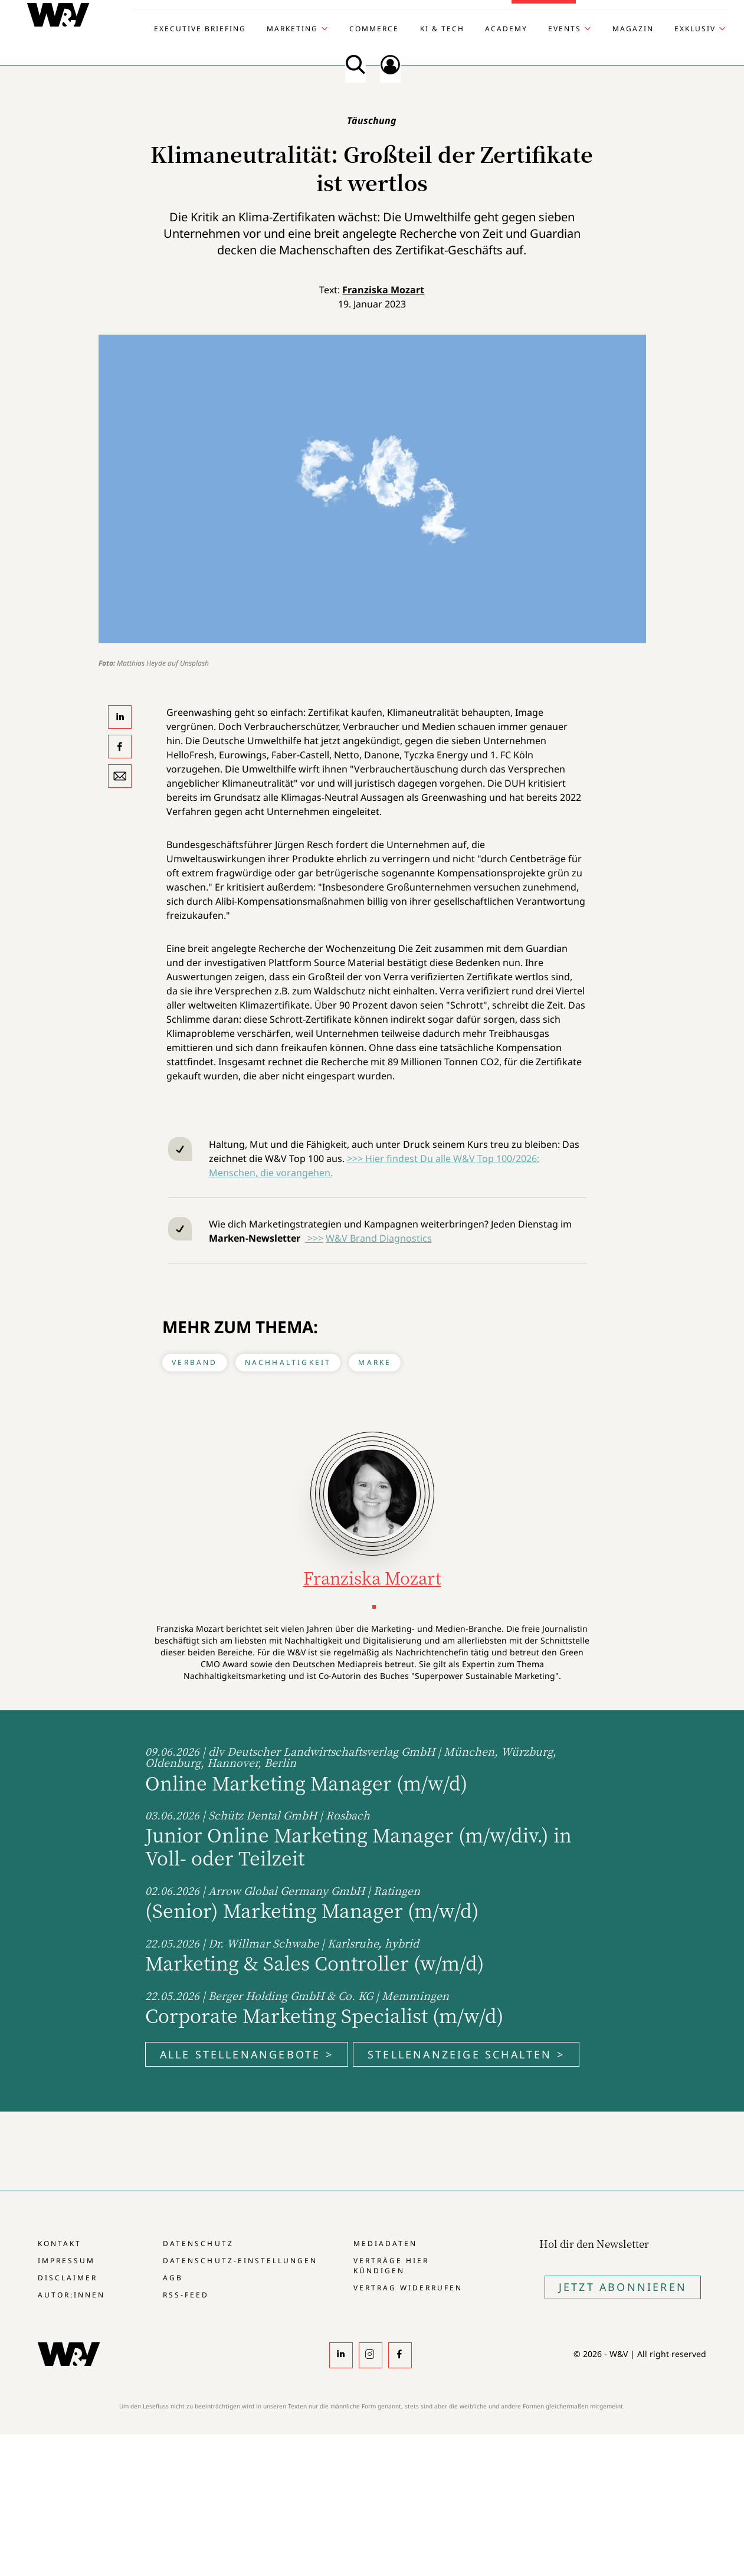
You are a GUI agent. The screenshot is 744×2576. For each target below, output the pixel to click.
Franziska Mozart (383, 289)
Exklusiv (695, 29)
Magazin (633, 29)
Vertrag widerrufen (408, 2288)
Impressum (66, 2261)
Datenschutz (198, 2243)
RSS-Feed (186, 2295)
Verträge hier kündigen (391, 2266)
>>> (314, 1238)
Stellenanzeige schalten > (466, 2054)
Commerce (374, 29)
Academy (506, 29)
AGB (173, 2278)
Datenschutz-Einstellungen (240, 2261)
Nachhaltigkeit (288, 1362)
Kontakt (59, 2243)
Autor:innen (71, 2295)
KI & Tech (442, 29)
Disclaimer (67, 2278)
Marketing (292, 29)
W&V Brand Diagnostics (379, 1238)
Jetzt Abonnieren (623, 2287)
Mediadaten (385, 2243)
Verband (194, 1362)
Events (564, 29)
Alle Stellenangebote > (246, 2054)
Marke (374, 1362)
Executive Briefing (200, 29)
